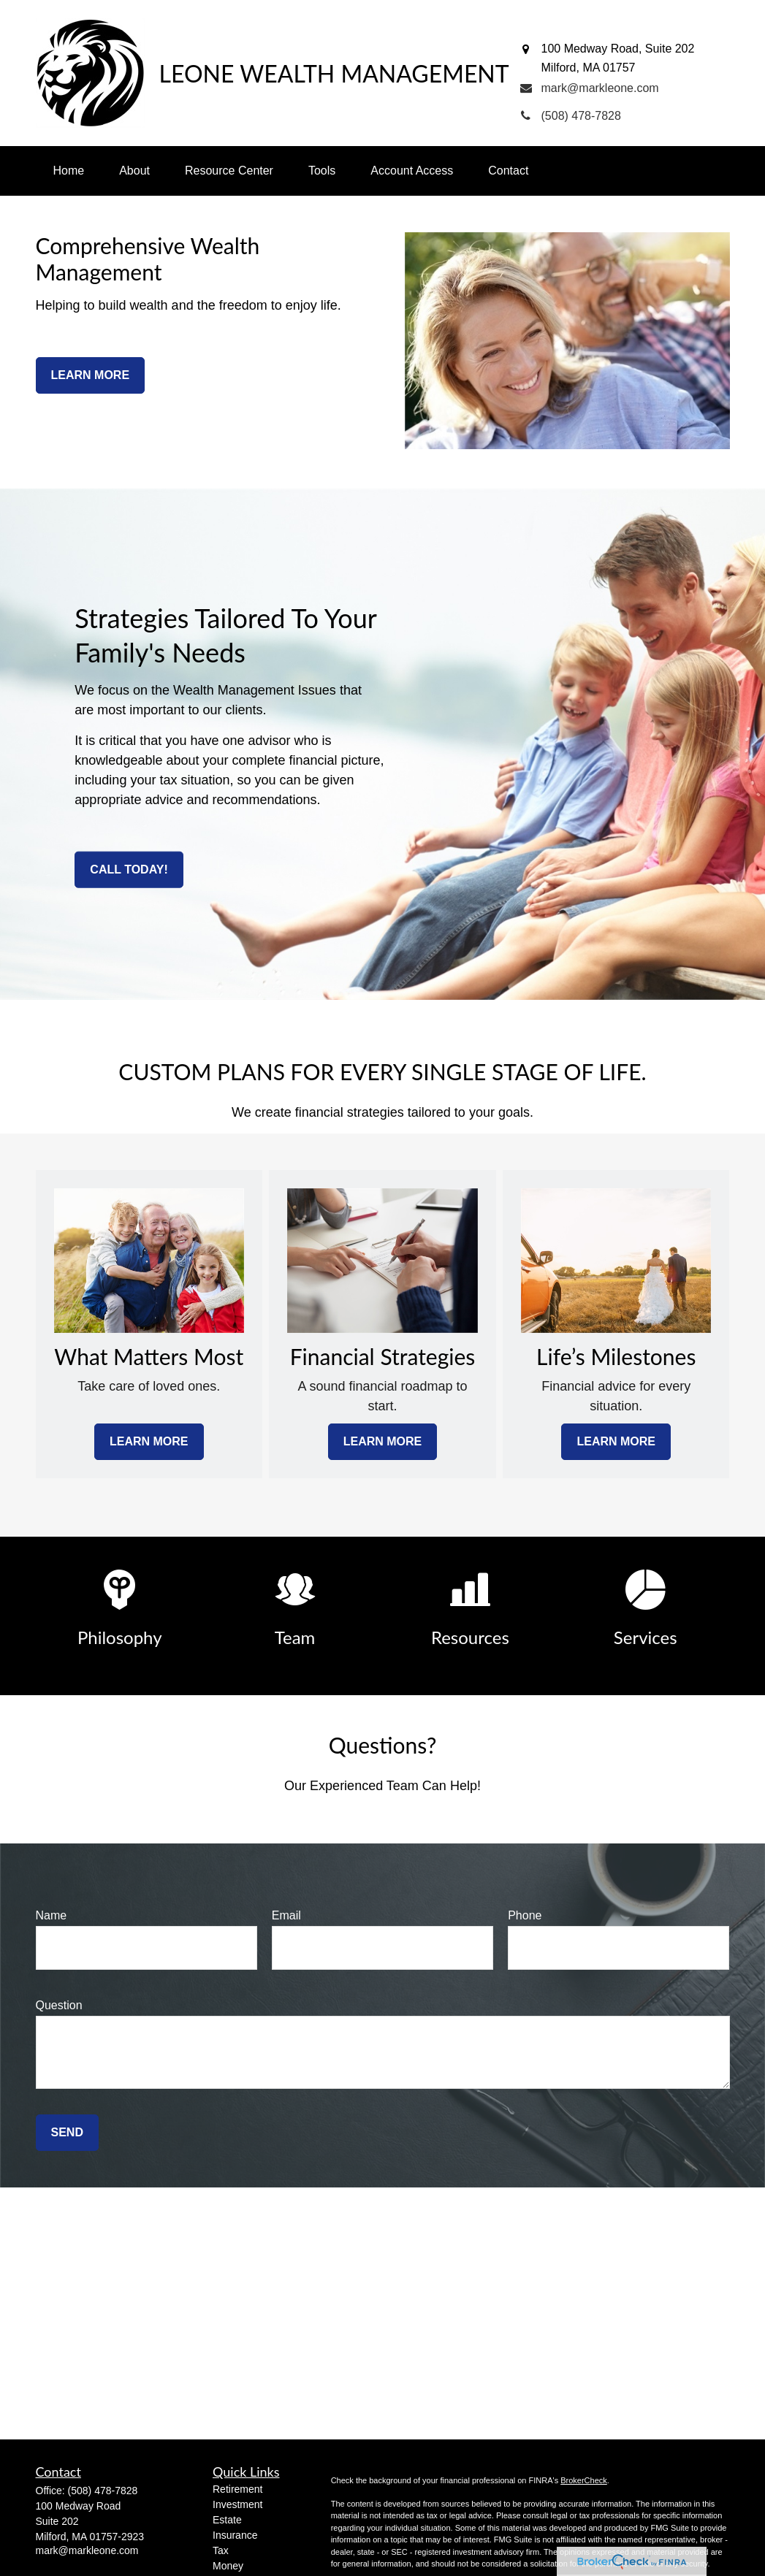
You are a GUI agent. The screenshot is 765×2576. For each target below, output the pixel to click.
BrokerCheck (583, 2480)
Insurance (235, 2535)
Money (228, 2566)
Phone (524, 1915)
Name (51, 1915)
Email (286, 1915)
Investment (237, 2504)
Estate (227, 2520)
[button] (69, 171)
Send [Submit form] (67, 2132)
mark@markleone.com (87, 2550)
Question (59, 2005)
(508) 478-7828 (103, 2490)
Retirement (237, 2489)
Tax (221, 2550)
